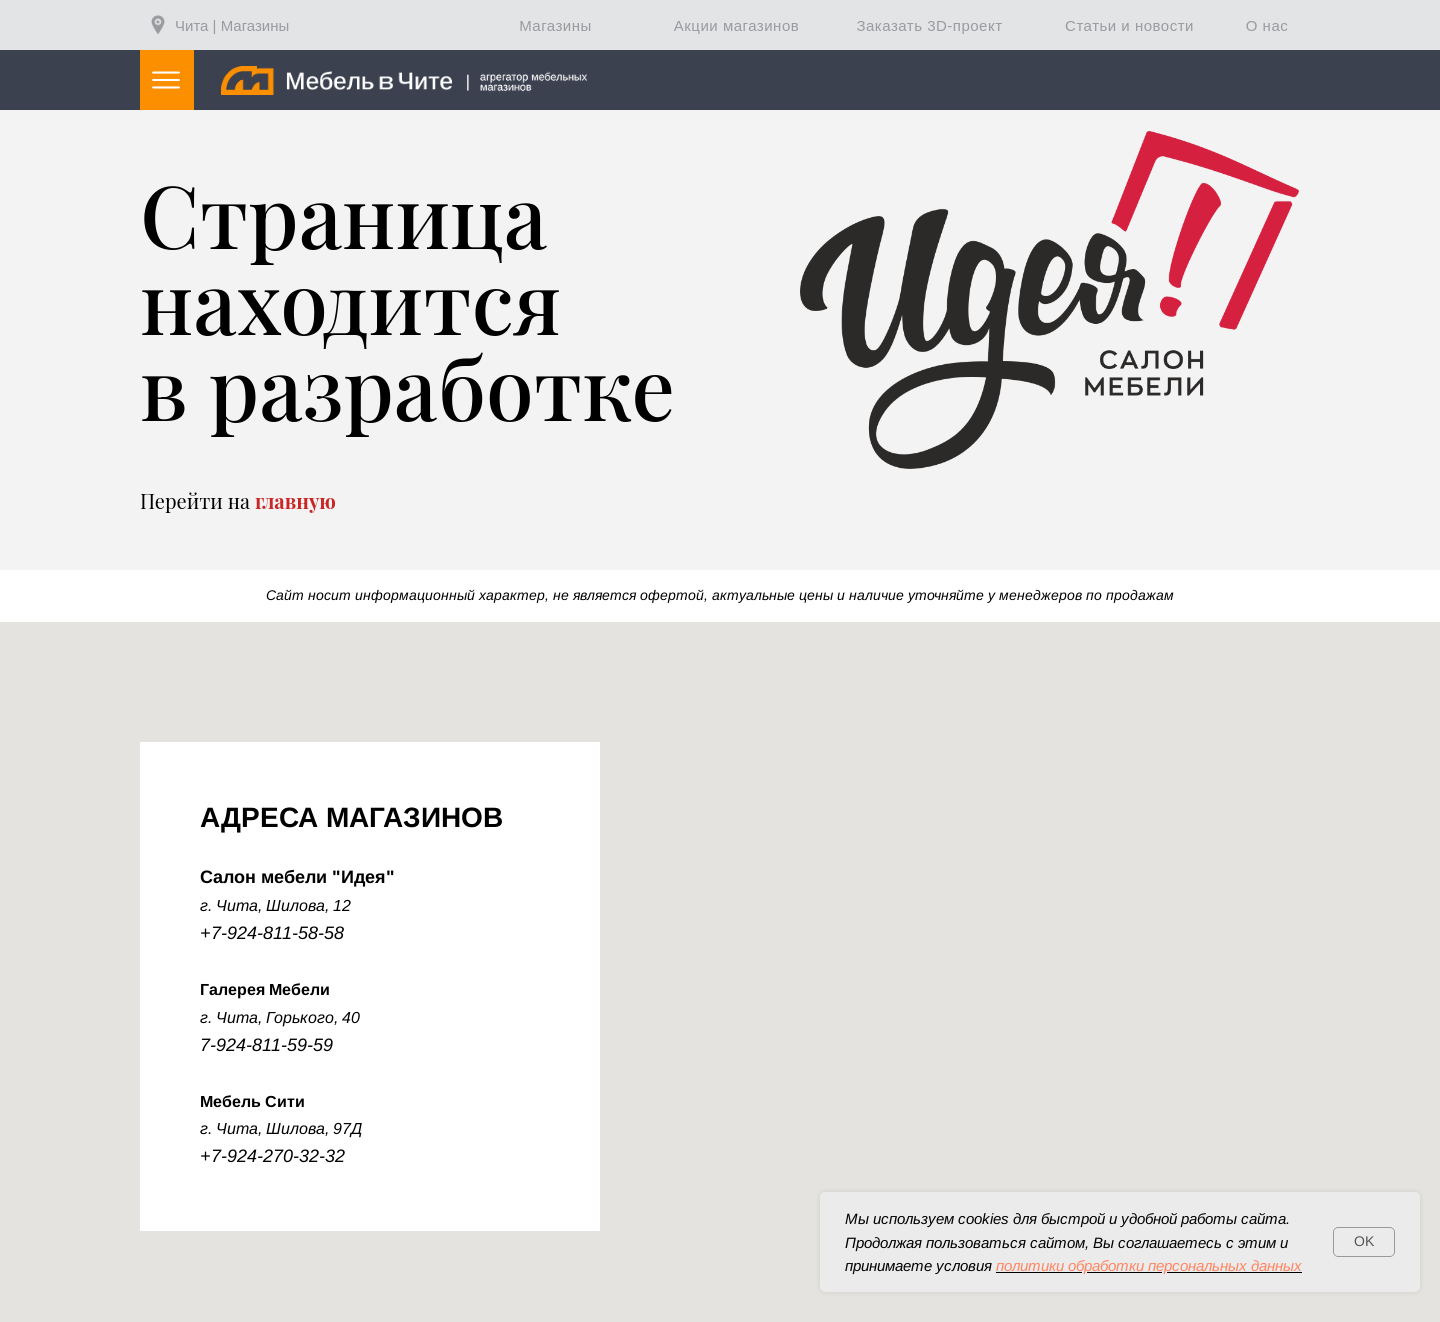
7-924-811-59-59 (266, 1045)
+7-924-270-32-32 (272, 1156)
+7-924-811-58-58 (272, 933)
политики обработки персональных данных (1149, 1265)
